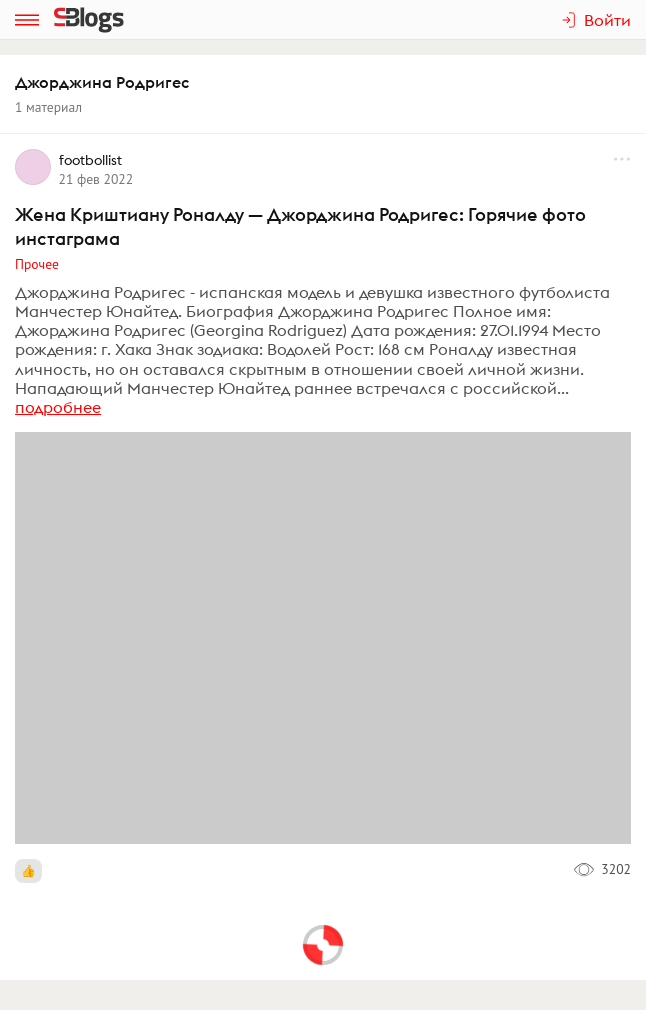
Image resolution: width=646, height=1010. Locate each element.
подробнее (58, 407)
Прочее (37, 264)
